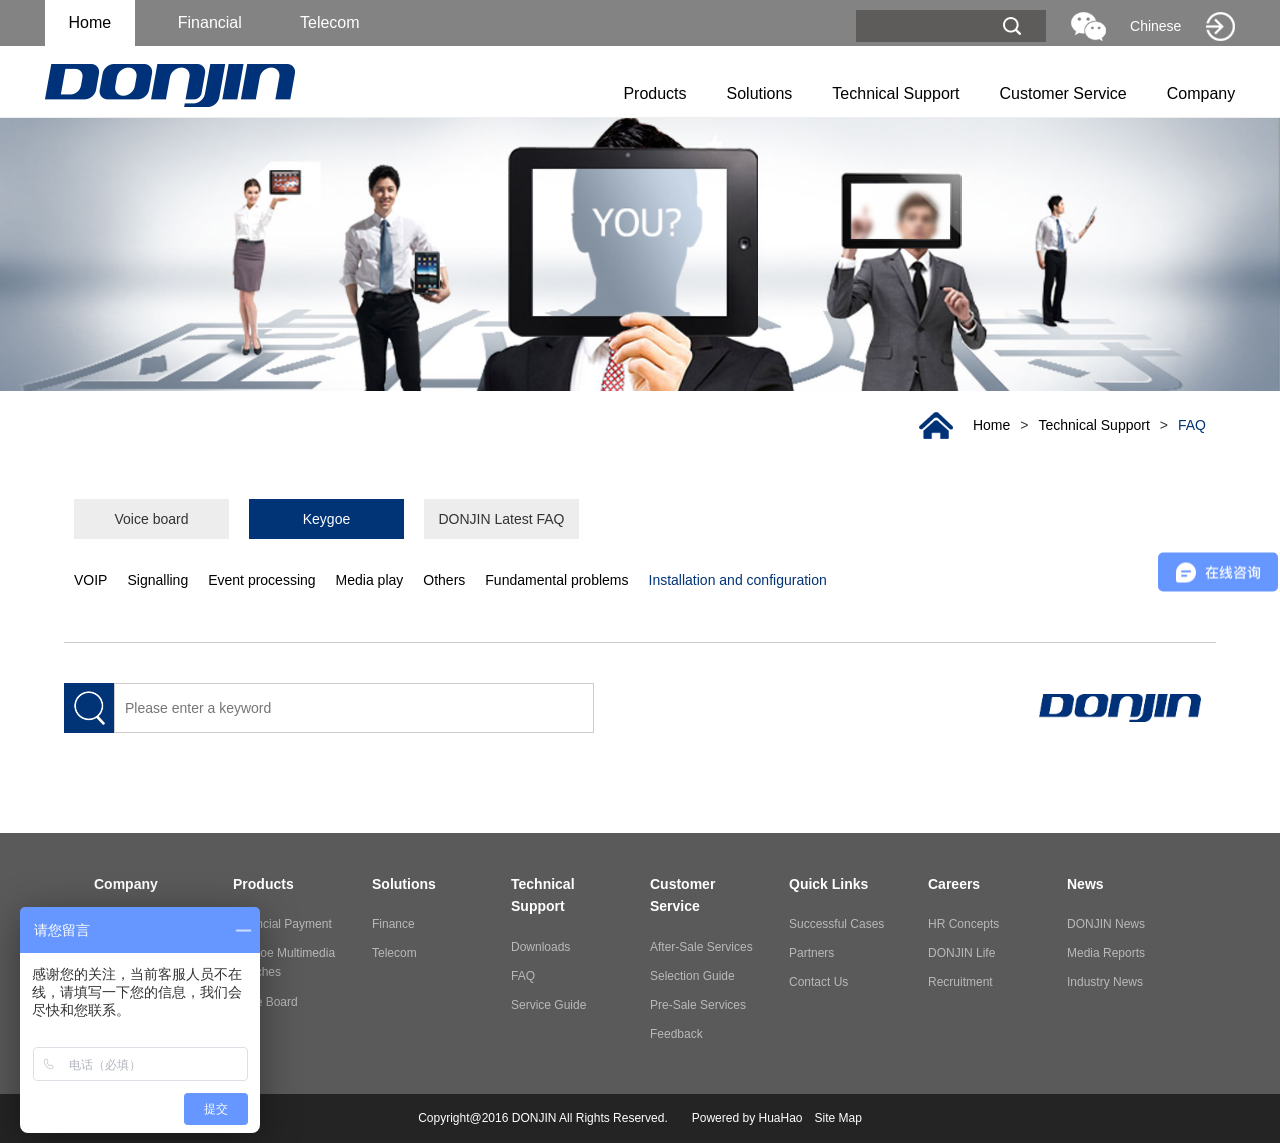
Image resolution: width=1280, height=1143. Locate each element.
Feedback (676, 1034)
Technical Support (895, 93)
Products (654, 93)
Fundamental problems (556, 580)
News (1085, 884)
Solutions (760, 93)
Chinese (1155, 26)
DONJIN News (1106, 924)
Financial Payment (282, 924)
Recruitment (960, 982)
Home (89, 22)
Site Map (838, 1118)
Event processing (261, 580)
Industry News (1105, 982)
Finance (393, 924)
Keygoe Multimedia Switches (284, 962)
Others (444, 580)
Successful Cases (836, 924)
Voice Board (265, 1002)
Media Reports (1106, 953)
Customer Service (1063, 93)
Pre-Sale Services (698, 1005)
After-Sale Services (701, 947)
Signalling (157, 580)
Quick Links (828, 884)
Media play (370, 580)
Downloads (540, 947)
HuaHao (780, 1118)
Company (1201, 93)
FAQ (1192, 425)
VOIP (90, 580)
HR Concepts (963, 924)
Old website (1220, 26)
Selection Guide (692, 976)
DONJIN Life (961, 953)
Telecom (394, 953)
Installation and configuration (738, 580)
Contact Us (818, 982)
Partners (811, 953)
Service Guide (548, 1005)
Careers (954, 884)
